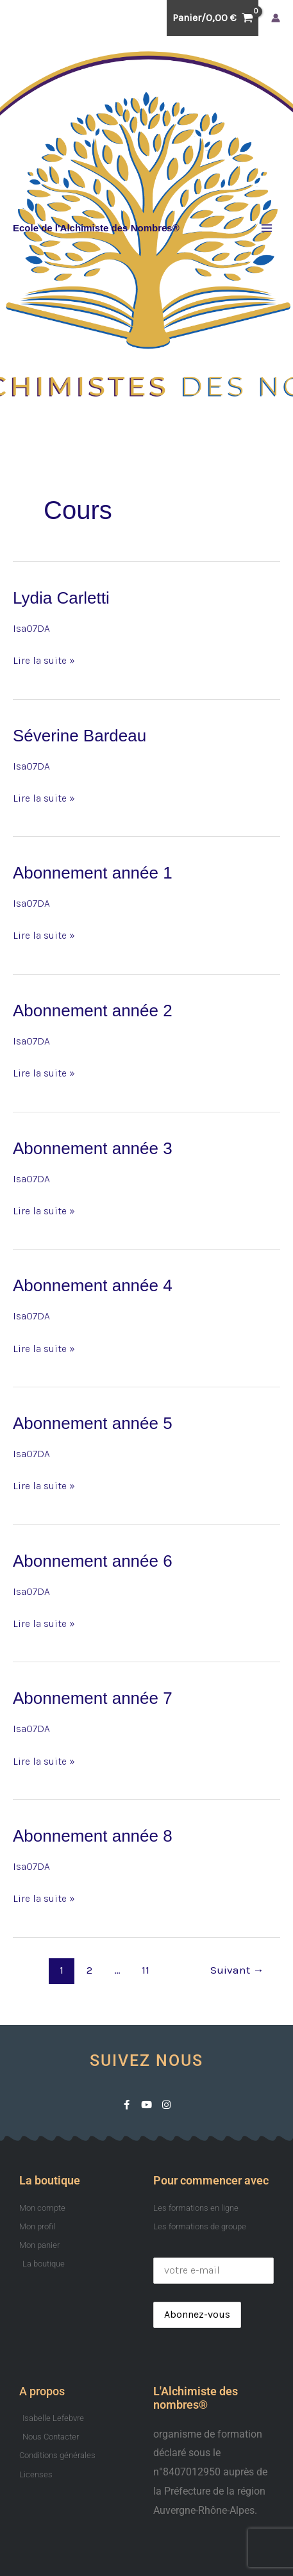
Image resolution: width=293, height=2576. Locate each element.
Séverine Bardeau (79, 735)
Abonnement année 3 (92, 1148)
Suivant (237, 1969)
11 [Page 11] (145, 1969)
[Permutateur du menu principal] (266, 228)
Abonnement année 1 (92, 872)
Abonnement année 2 (92, 1010)
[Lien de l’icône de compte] (275, 17)
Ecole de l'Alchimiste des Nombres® (96, 227)
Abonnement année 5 (92, 1423)
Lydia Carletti (61, 597)
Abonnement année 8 (92, 1835)
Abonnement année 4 (92, 1285)
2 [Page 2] (89, 1969)
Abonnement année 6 (92, 1561)
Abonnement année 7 (92, 1698)
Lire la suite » (44, 658)
